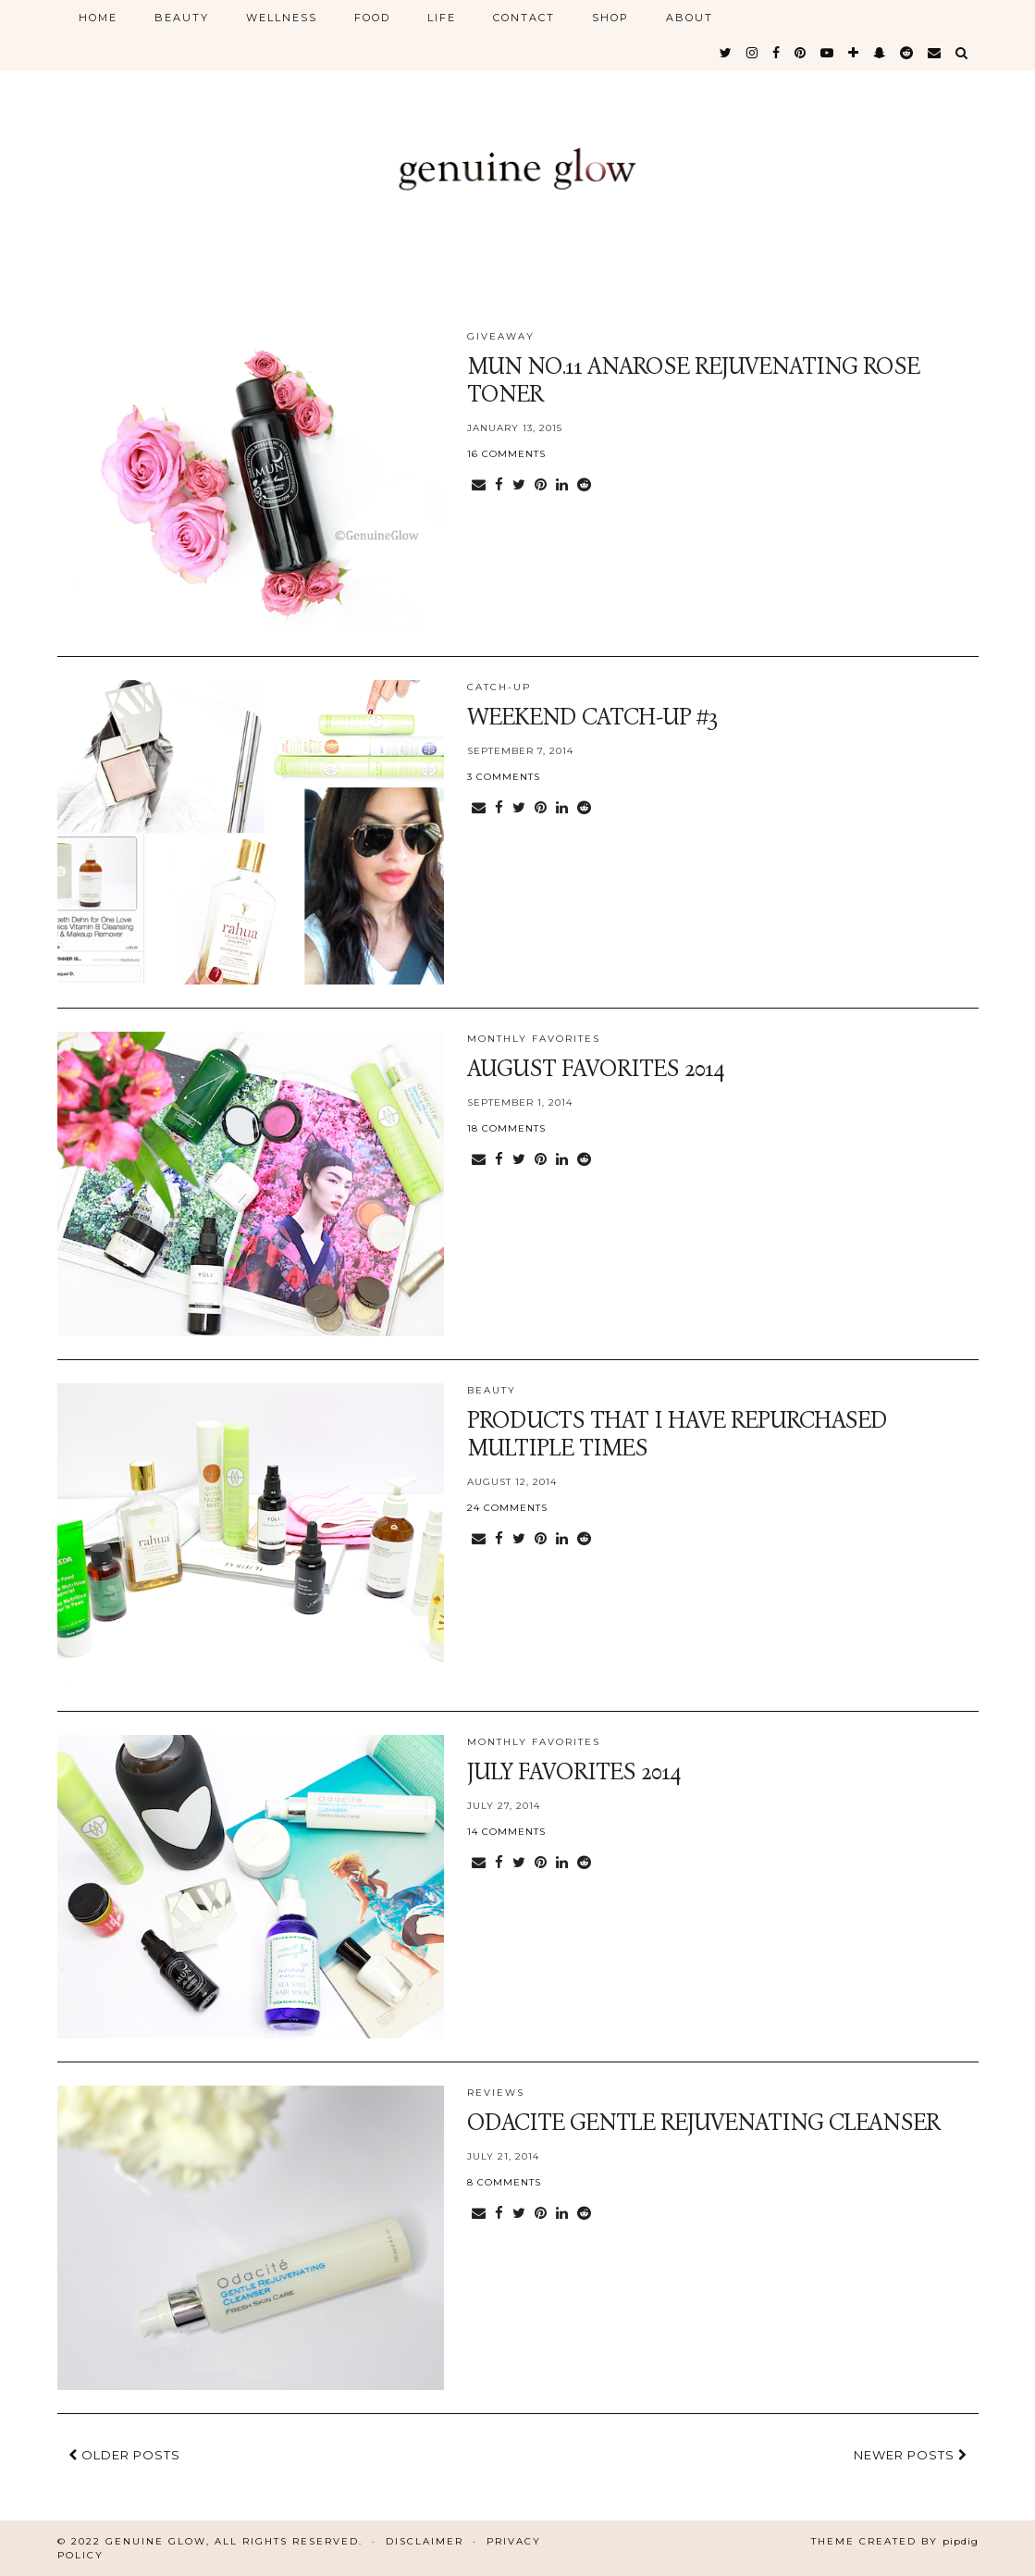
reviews (495, 2093)
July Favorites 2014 (574, 1772)
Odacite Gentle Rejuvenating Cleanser (703, 2122)
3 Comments (503, 777)
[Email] (935, 52)
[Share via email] (478, 485)
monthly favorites (533, 1039)
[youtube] (827, 52)
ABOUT (689, 17)
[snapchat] (880, 52)
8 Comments (504, 2182)
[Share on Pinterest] (540, 485)
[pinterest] (801, 52)
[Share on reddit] (584, 485)
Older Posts (124, 2454)
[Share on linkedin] (562, 485)
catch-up (499, 687)
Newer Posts (910, 2454)
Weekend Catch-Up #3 (592, 717)
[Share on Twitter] (519, 485)
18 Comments (506, 1128)
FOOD (372, 17)
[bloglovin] (854, 52)
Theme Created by (895, 2541)
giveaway (501, 336)
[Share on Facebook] (499, 485)
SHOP (610, 17)
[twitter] (726, 52)
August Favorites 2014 (595, 1069)
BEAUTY (181, 17)
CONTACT (524, 17)
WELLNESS (281, 17)
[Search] (962, 52)
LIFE (441, 17)
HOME (98, 17)
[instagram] (752, 52)
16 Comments (506, 454)
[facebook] (777, 52)
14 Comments (506, 1832)
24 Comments (507, 1508)
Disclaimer (424, 2541)
